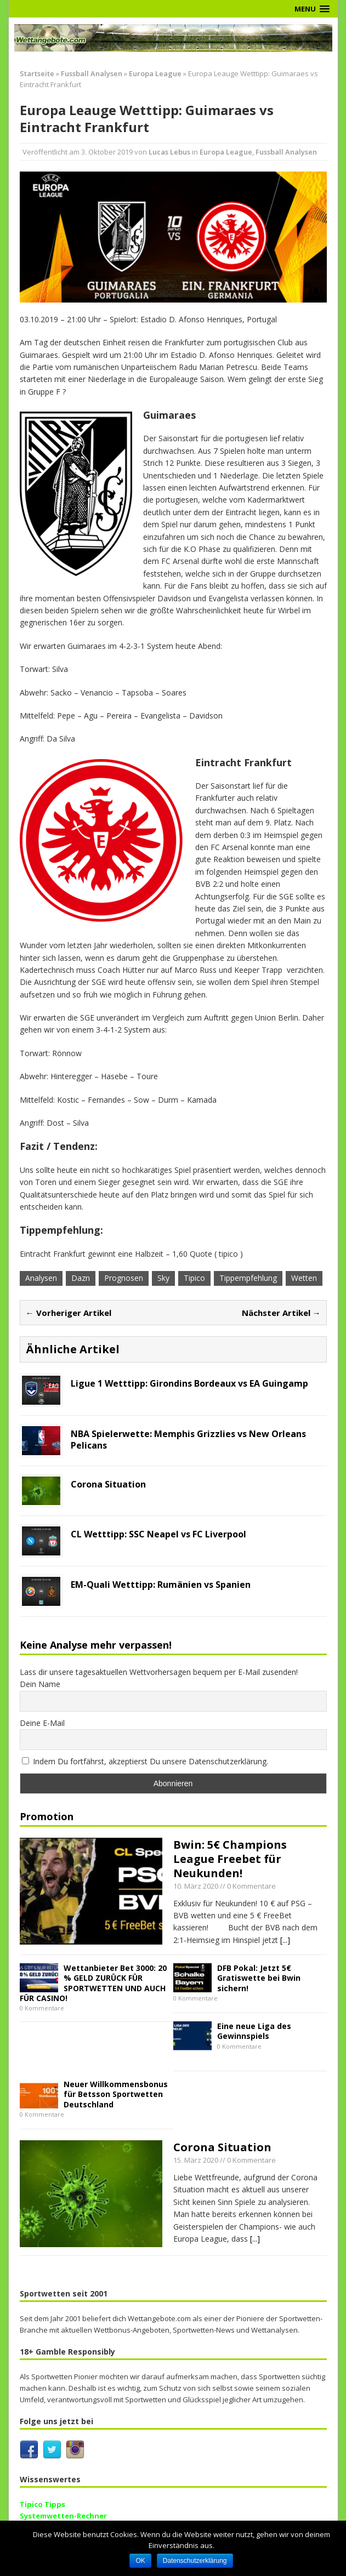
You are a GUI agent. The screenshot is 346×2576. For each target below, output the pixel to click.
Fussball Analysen (91, 73)
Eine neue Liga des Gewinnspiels (254, 2031)
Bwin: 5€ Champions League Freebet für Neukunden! (230, 1858)
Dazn (80, 1278)
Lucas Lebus (169, 152)
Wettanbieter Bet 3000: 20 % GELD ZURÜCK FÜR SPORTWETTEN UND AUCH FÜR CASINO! (93, 1983)
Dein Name (40, 1684)
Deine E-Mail (42, 1723)
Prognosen (123, 1278)
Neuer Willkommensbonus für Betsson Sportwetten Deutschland (116, 2094)
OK (140, 2560)
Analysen (41, 1278)
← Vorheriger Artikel (68, 1312)
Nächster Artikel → (281, 1312)
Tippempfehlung (248, 1278)
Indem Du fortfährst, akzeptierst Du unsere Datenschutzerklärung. (145, 1761)
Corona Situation (222, 2147)
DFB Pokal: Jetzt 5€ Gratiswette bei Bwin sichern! (258, 1978)
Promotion (46, 1816)
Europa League (226, 152)
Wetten (304, 1278)
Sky (163, 1278)
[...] (285, 1940)
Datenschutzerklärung (195, 2560)
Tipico (194, 1278)
